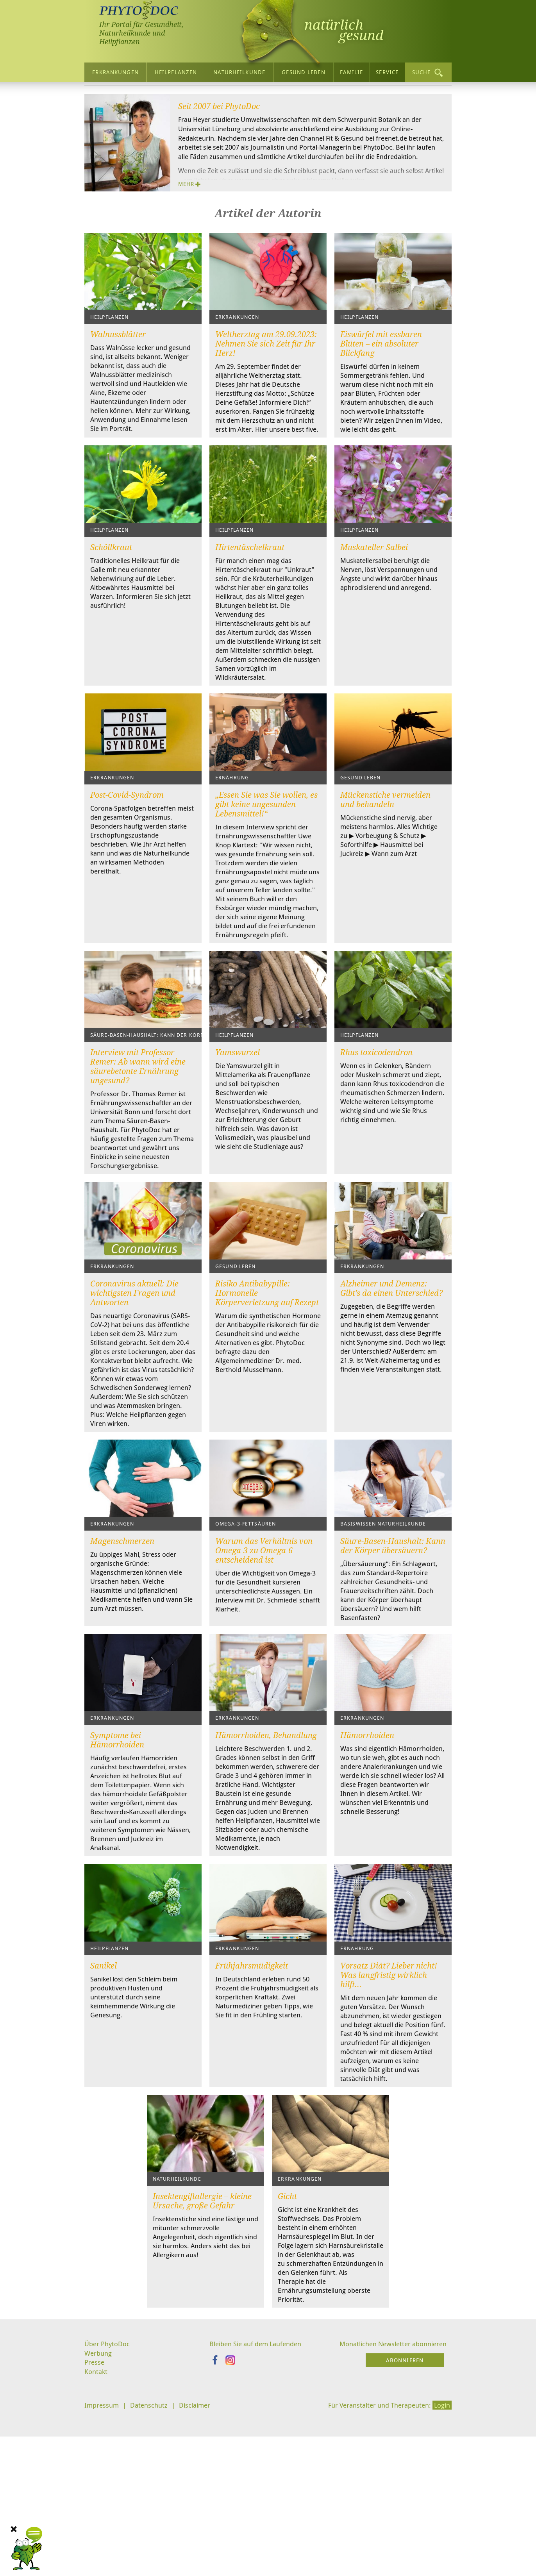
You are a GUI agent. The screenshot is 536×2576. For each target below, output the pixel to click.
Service (387, 72)
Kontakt (96, 2541)
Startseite (100, 97)
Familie (351, 72)
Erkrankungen (115, 72)
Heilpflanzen (176, 72)
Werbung (99, 2521)
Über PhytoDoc (147, 97)
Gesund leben (303, 72)
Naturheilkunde (239, 72)
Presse (94, 2531)
